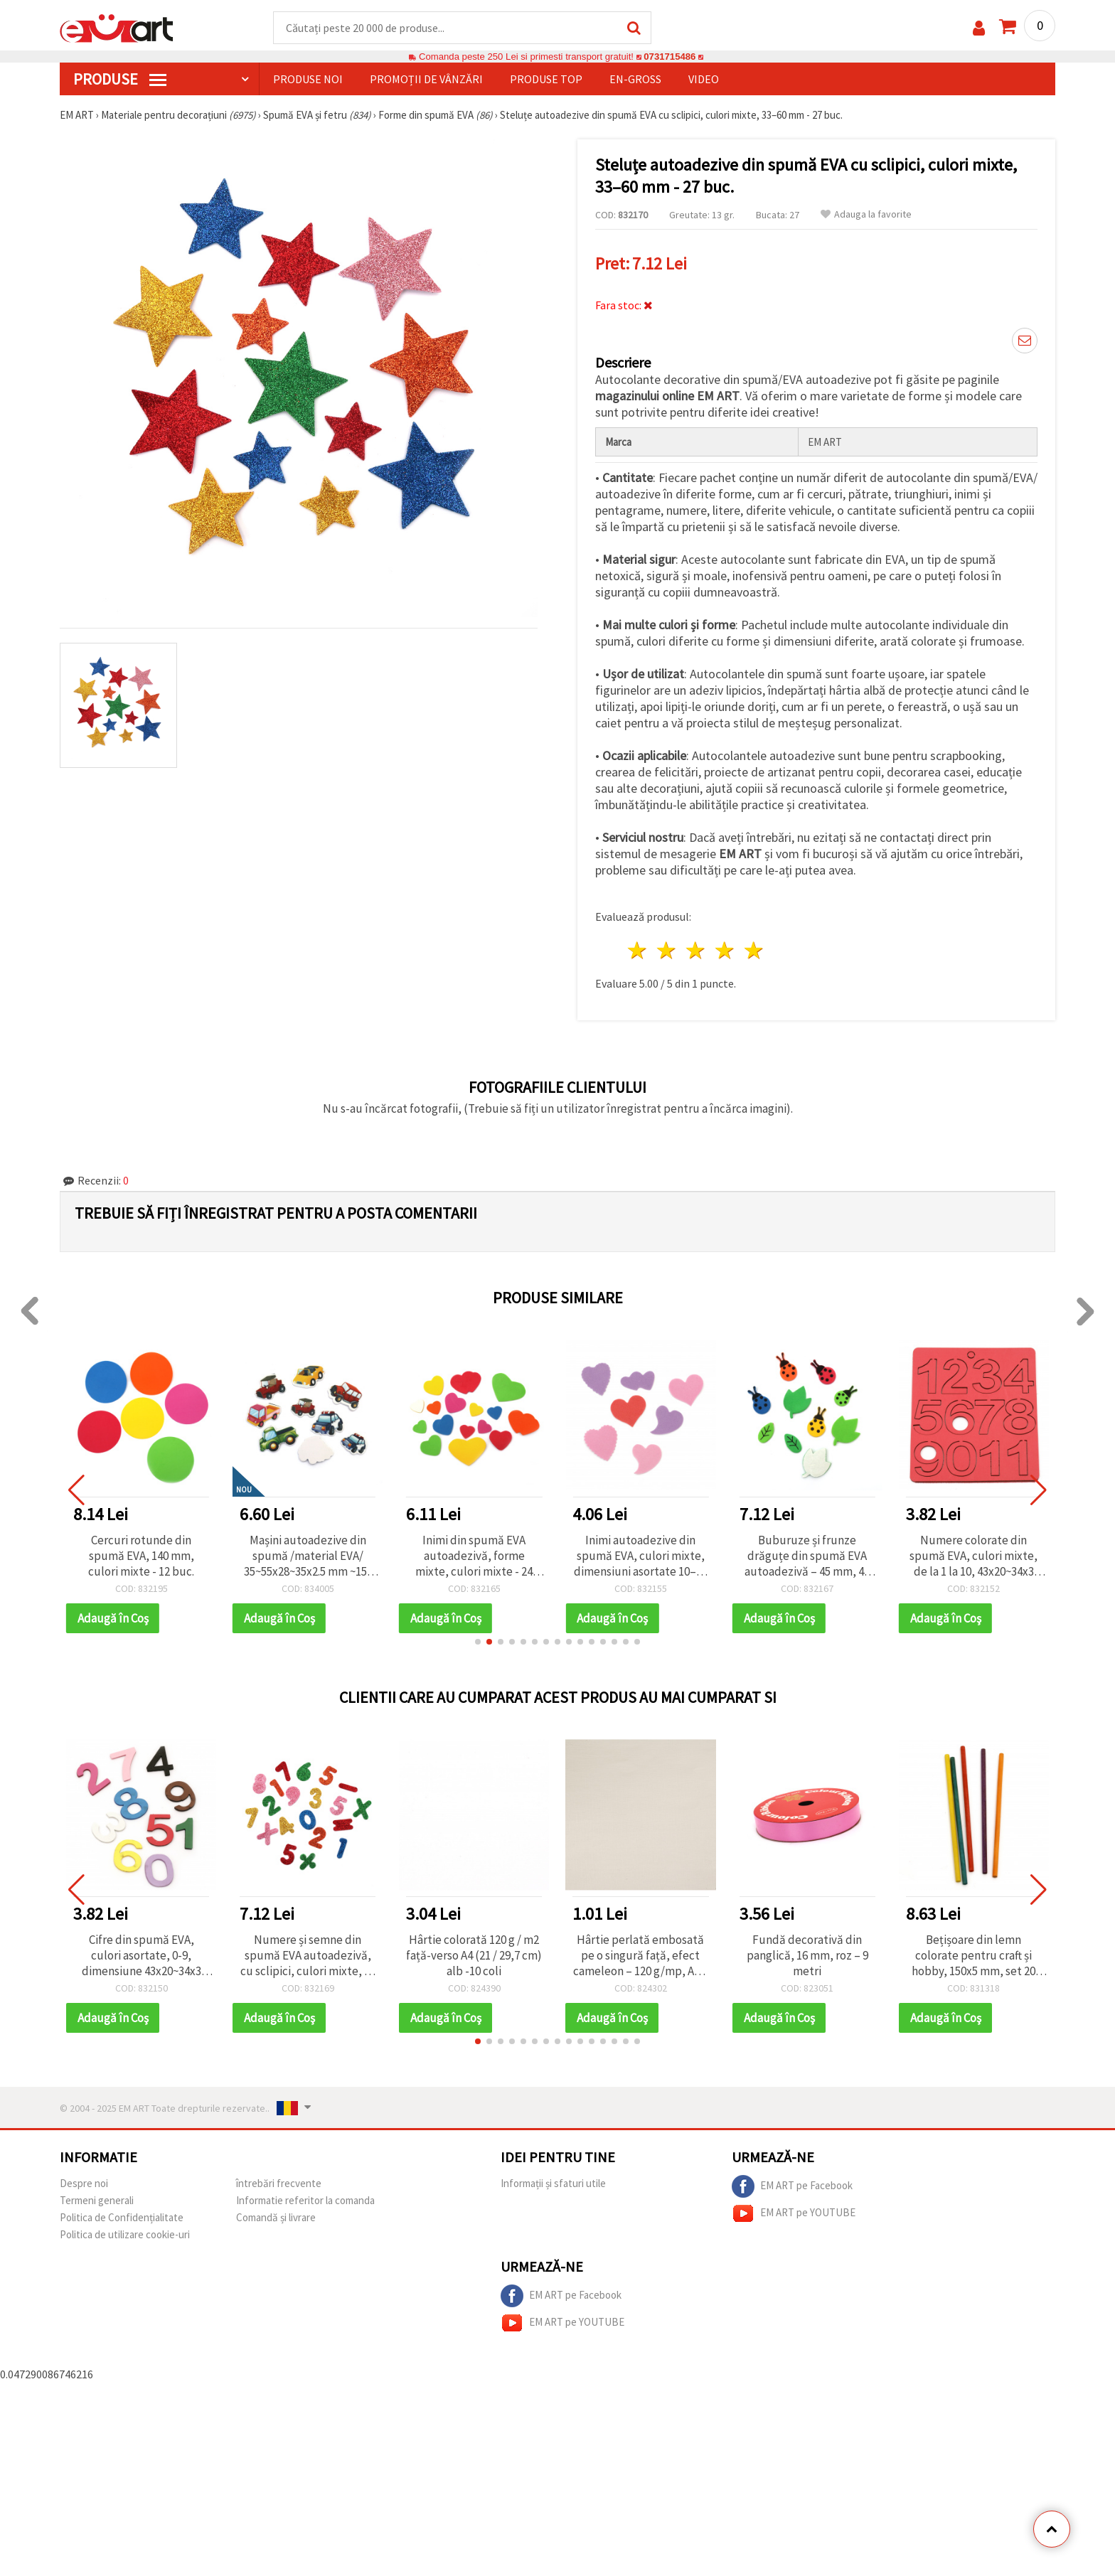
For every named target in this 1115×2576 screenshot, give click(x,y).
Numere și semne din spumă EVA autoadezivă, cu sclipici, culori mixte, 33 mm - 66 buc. (307, 1955)
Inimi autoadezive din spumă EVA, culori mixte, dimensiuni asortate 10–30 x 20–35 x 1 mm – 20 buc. (641, 1555)
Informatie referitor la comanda (305, 2200)
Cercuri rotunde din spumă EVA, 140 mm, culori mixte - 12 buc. (141, 1555)
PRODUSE (119, 79)
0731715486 (669, 56)
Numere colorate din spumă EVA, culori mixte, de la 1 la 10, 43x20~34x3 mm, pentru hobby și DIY (973, 1555)
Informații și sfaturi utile (553, 2183)
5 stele (754, 950)
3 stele (696, 950)
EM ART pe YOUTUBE (793, 2213)
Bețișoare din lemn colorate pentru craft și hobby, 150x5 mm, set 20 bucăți (973, 1955)
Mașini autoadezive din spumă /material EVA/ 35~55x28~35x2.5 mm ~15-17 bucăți (307, 1555)
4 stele (725, 950)
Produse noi (308, 79)
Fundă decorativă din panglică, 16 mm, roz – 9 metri (807, 1955)
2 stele (667, 950)
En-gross (635, 79)
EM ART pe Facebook (792, 2186)
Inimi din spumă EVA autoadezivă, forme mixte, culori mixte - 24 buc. (474, 1555)
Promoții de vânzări (426, 79)
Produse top (546, 79)
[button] (478, 1642)
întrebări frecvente (278, 2183)
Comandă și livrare (276, 2217)
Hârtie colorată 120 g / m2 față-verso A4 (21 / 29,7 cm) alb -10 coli (474, 1955)
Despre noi (84, 2183)
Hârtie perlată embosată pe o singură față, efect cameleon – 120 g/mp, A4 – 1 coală (640, 1955)
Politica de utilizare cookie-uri (125, 2234)
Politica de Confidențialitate (121, 2217)
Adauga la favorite (866, 214)
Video (703, 79)
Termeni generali (97, 2200)
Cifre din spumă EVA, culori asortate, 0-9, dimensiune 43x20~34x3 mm (141, 1955)
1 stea (638, 950)
